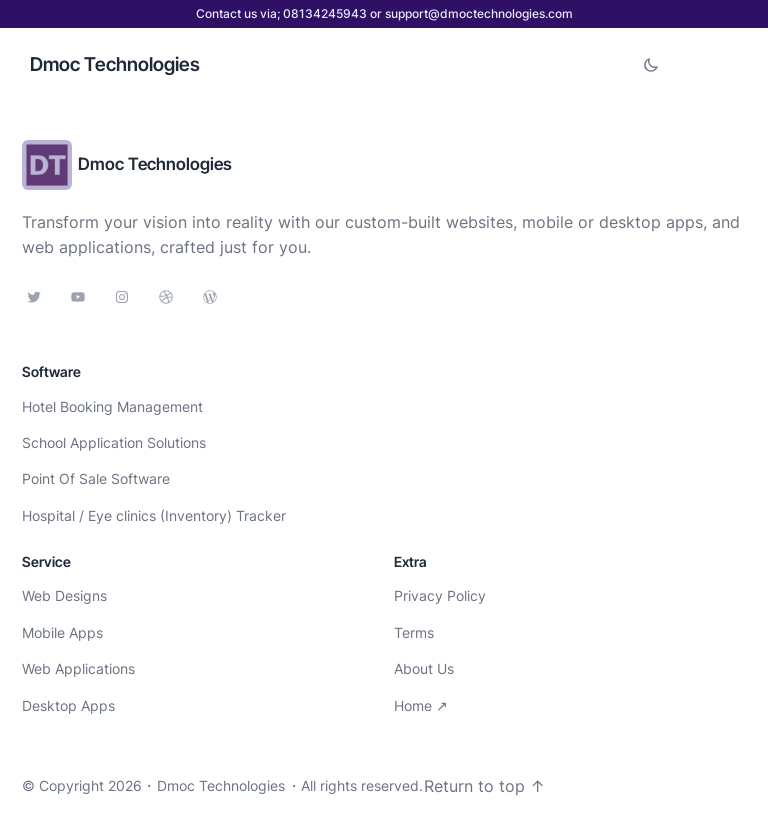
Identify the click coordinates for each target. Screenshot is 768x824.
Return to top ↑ (484, 786)
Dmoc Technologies (115, 64)
